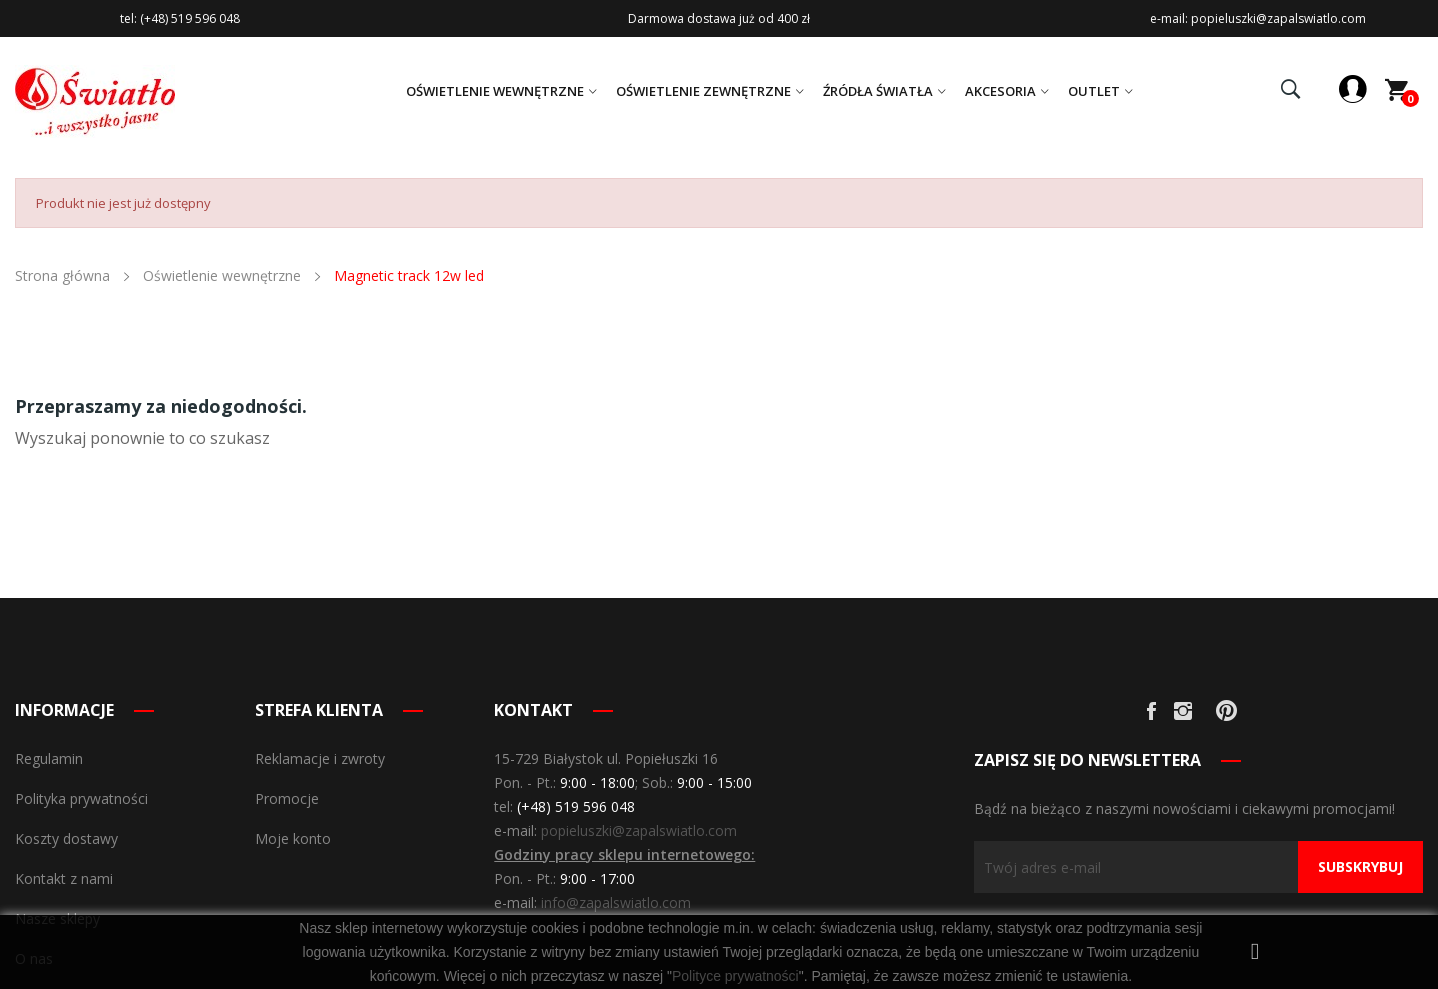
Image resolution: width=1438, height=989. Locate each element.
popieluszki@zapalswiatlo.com (639, 830)
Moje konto (293, 838)
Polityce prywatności (735, 976)
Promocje (287, 798)
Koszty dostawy (66, 838)
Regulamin (49, 758)
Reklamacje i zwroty (320, 758)
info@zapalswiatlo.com (616, 902)
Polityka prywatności (81, 798)
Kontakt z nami (64, 878)
